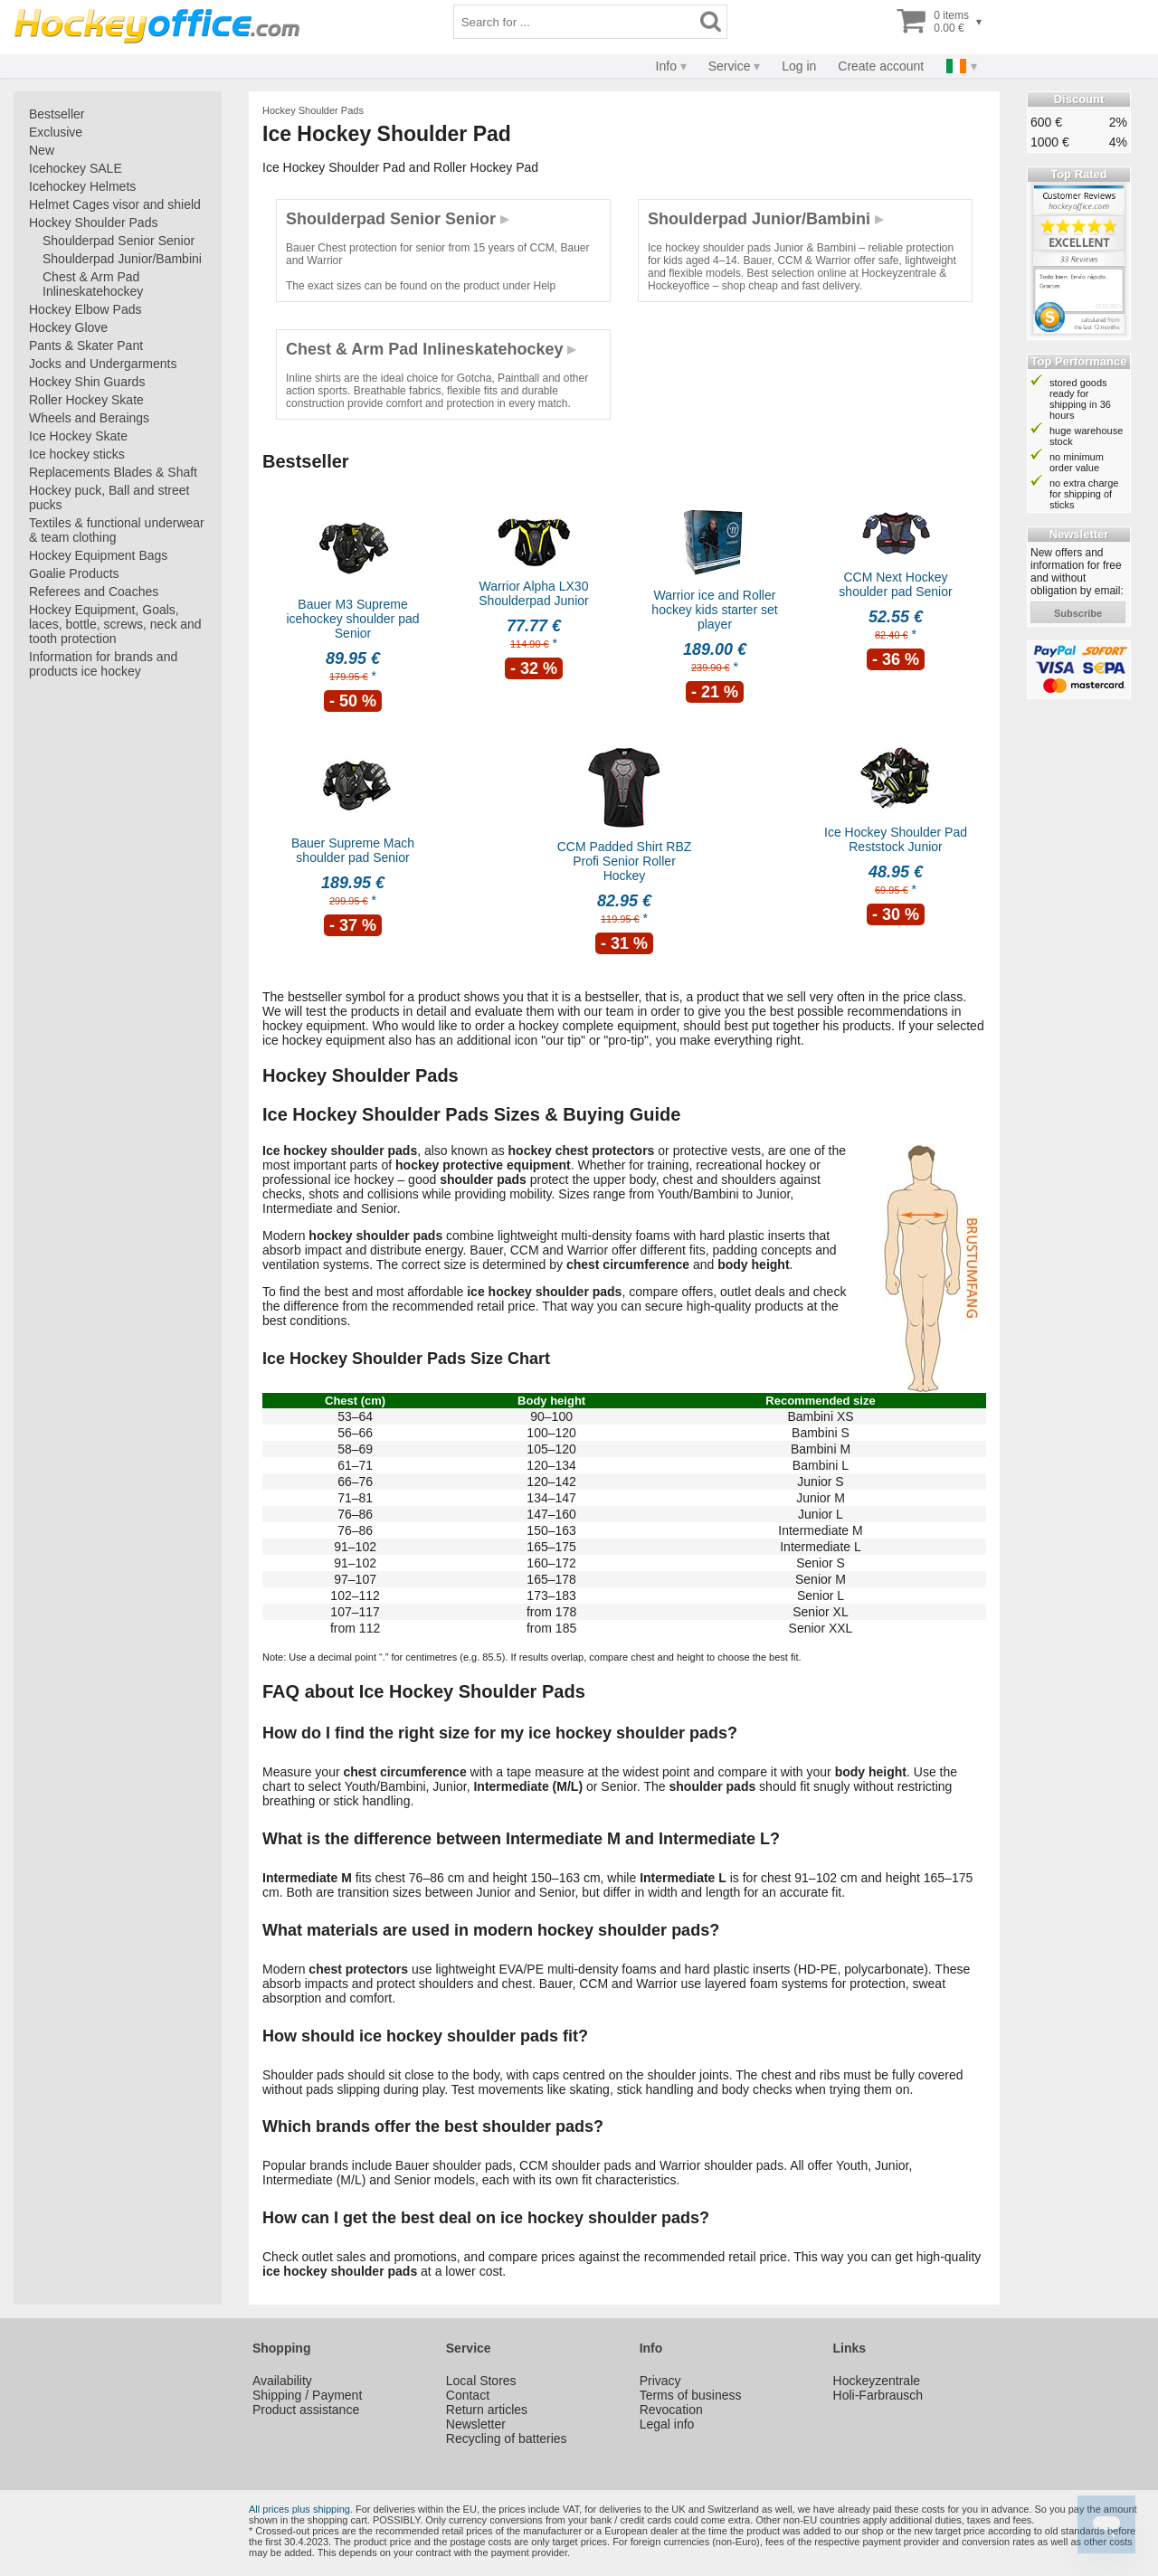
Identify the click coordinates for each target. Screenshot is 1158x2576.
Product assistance (305, 2409)
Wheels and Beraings (89, 418)
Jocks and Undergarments (102, 363)
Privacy (660, 2380)
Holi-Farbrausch (878, 2395)
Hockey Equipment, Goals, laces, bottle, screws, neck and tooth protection (115, 624)
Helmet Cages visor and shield (115, 204)
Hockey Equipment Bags (98, 555)
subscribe (1078, 613)
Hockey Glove (68, 327)
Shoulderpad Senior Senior (119, 240)
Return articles (486, 2409)
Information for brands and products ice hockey (103, 663)
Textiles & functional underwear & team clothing (116, 530)
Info (666, 66)
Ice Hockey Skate (78, 436)
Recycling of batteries (506, 2438)
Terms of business (691, 2395)
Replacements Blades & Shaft (113, 472)
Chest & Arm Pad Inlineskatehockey (93, 284)
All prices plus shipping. (301, 2509)
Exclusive (55, 132)
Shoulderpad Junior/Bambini (122, 258)
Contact (467, 2395)
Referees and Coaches (93, 591)
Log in (799, 66)
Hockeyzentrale (877, 2380)
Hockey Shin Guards (87, 381)
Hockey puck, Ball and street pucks (109, 497)
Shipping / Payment (307, 2395)
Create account (881, 66)
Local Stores (481, 2380)
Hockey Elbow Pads (85, 309)
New (41, 150)
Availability (282, 2380)
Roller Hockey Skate (86, 400)
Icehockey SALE (75, 168)
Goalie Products (74, 573)
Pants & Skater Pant (86, 345)
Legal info (667, 2424)
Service (729, 66)
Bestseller (56, 114)
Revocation (671, 2409)
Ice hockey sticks (77, 454)
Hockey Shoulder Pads (93, 222)
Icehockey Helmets (82, 186)
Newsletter (476, 2424)
